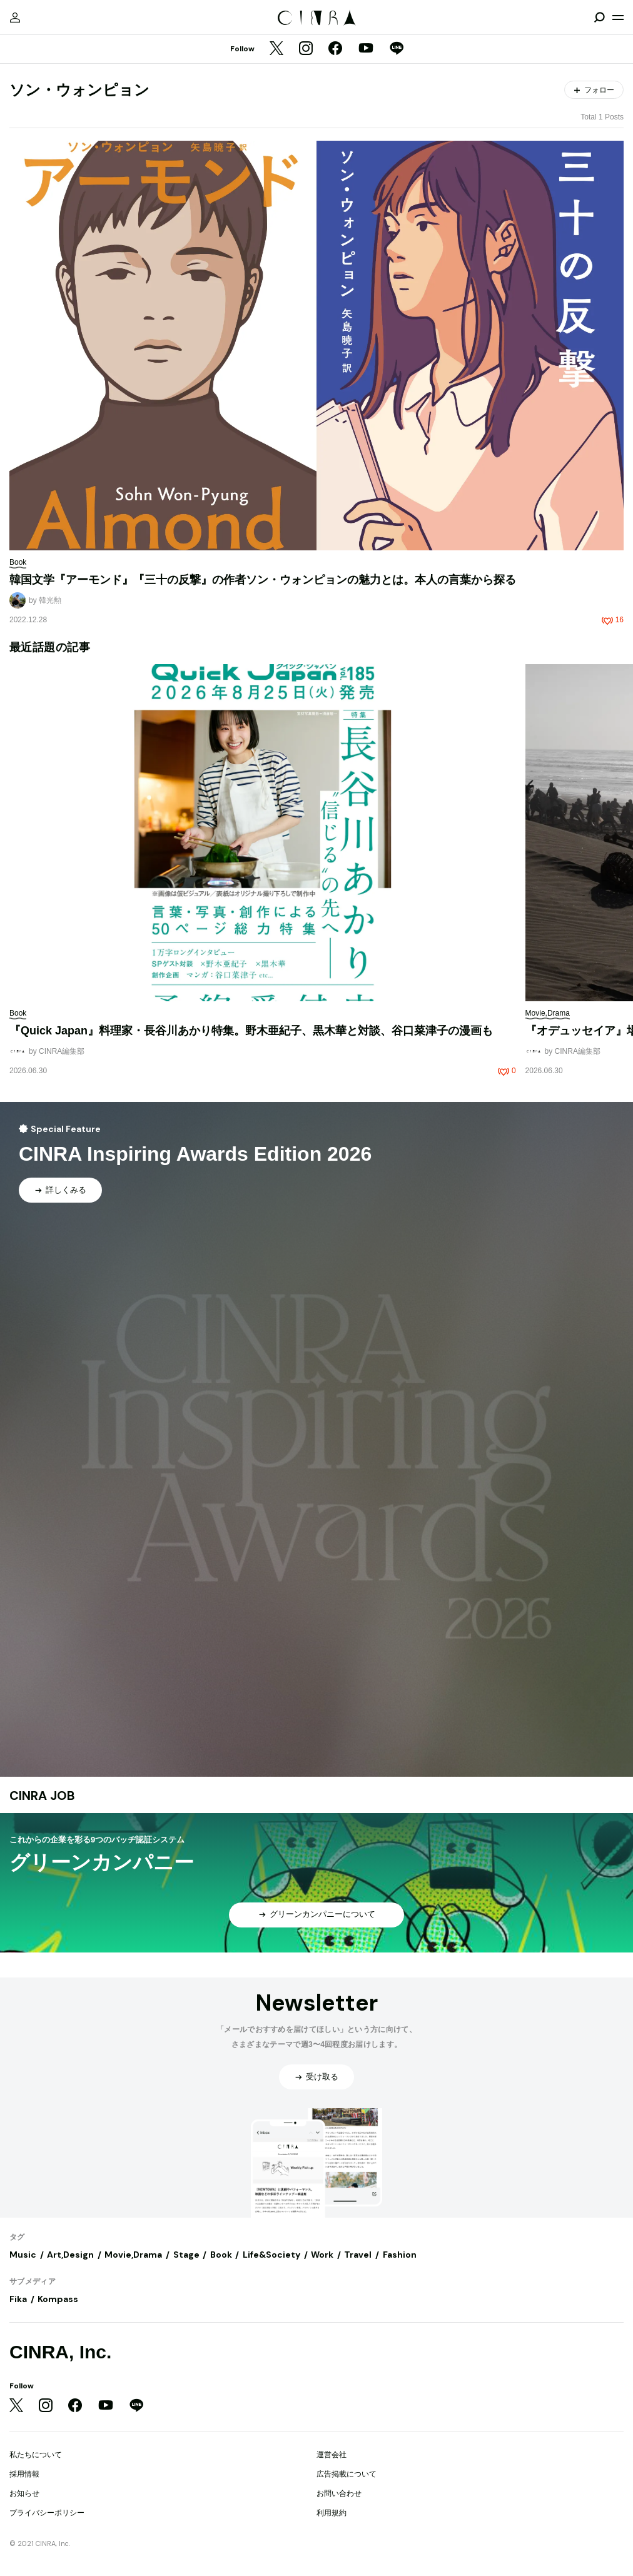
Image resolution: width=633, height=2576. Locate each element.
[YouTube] (366, 49)
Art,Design (70, 2254)
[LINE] (396, 49)
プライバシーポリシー (46, 2512)
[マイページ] (15, 17)
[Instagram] (306, 49)
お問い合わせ (339, 2493)
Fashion (400, 2254)
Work (322, 2254)
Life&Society (271, 2254)
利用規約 (331, 2512)
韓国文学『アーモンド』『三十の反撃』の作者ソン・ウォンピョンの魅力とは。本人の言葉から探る (262, 579)
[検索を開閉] (599, 17)
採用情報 (24, 2474)
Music (22, 2254)
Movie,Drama (133, 2254)
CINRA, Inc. (60, 2351)
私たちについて (35, 2454)
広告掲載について (346, 2474)
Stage (186, 2254)
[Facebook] (335, 49)
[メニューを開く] (618, 17)
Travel (358, 2254)
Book (221, 2254)
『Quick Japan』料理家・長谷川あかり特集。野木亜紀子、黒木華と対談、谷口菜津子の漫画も (251, 1030)
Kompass (58, 2299)
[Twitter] (276, 49)
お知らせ (24, 2493)
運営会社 (331, 2454)
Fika (18, 2299)
